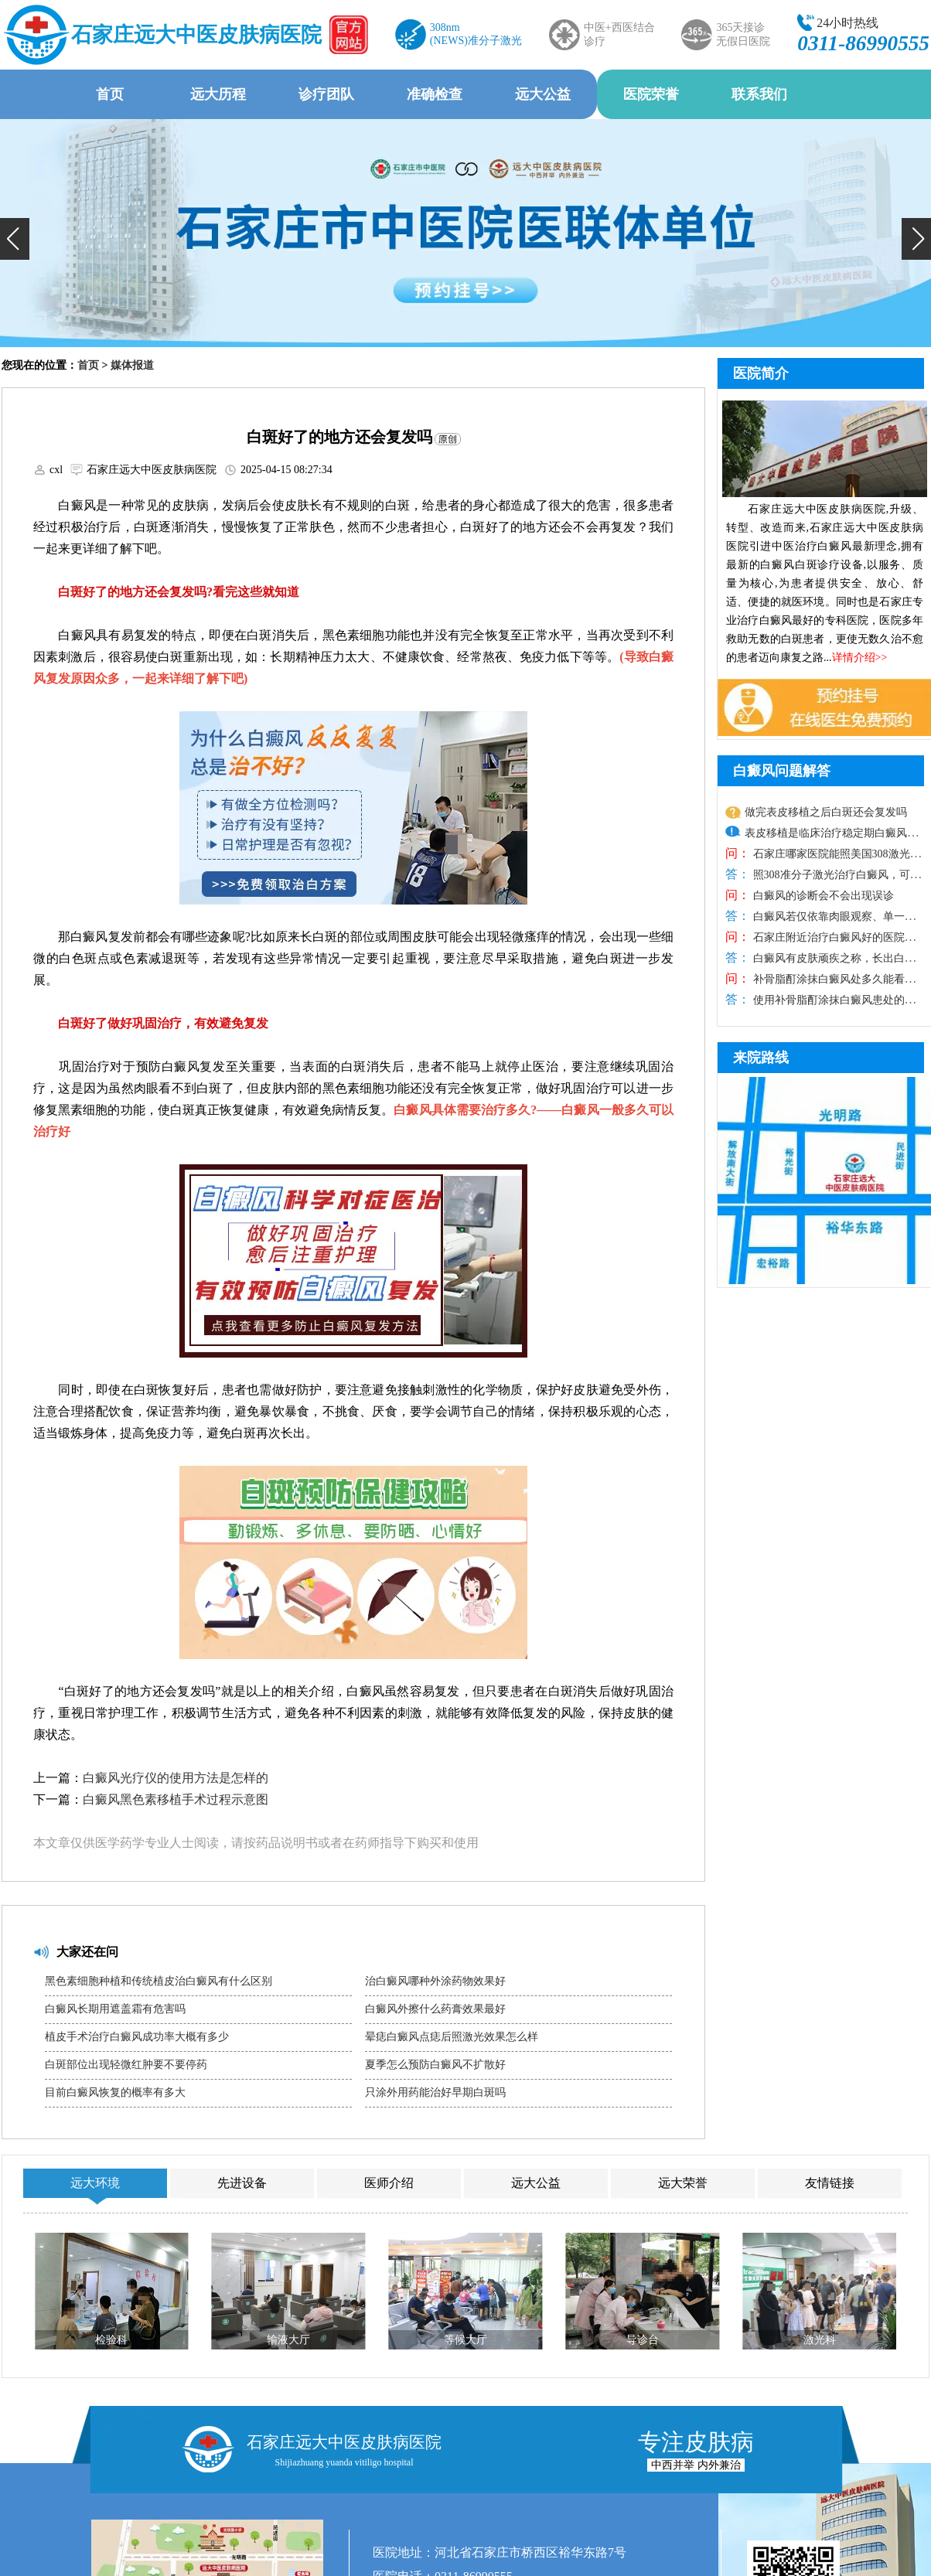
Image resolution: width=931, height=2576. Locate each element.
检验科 (111, 2340)
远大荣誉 (683, 2182)
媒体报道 (132, 365)
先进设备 (242, 2182)
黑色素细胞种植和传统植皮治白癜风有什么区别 (158, 1981)
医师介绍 (389, 2182)
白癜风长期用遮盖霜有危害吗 (115, 2009)
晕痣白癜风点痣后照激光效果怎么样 (451, 2037)
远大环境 (95, 2182)
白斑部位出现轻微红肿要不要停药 (126, 2064)
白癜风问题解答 (781, 771)
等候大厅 (465, 2340)
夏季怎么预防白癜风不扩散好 (435, 2064)
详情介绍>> (860, 657)
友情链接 (829, 2182)
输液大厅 (288, 2340)
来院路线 (761, 1057)
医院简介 (761, 373)
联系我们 (759, 94)
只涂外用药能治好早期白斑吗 (435, 2092)
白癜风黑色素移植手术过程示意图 (175, 1799)
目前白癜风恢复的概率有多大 (115, 2092)
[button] (14, 239)
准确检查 (434, 94)
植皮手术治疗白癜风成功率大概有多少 (137, 2037)
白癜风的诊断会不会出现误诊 (822, 895)
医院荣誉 (651, 94)
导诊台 (642, 2340)
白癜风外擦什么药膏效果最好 (435, 2009)
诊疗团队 (326, 94)
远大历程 (218, 94)
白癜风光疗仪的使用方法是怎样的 (175, 1777)
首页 (110, 94)
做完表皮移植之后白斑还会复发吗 (826, 812)
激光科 (819, 2340)
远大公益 (543, 94)
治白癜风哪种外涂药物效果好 (435, 1981)
